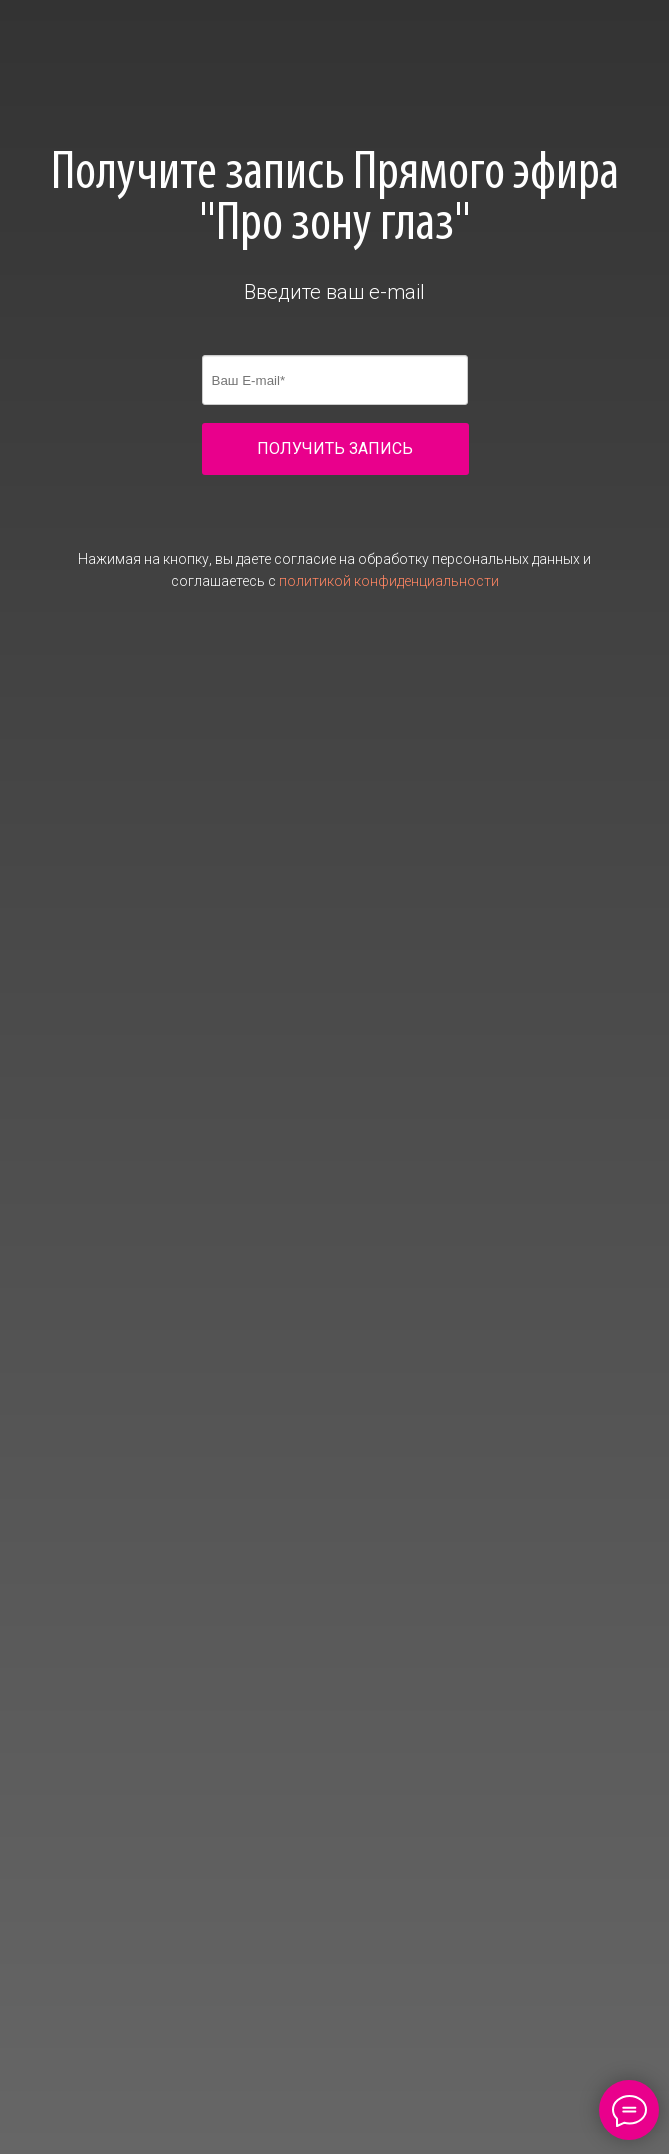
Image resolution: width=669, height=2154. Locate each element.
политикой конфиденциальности (389, 581)
